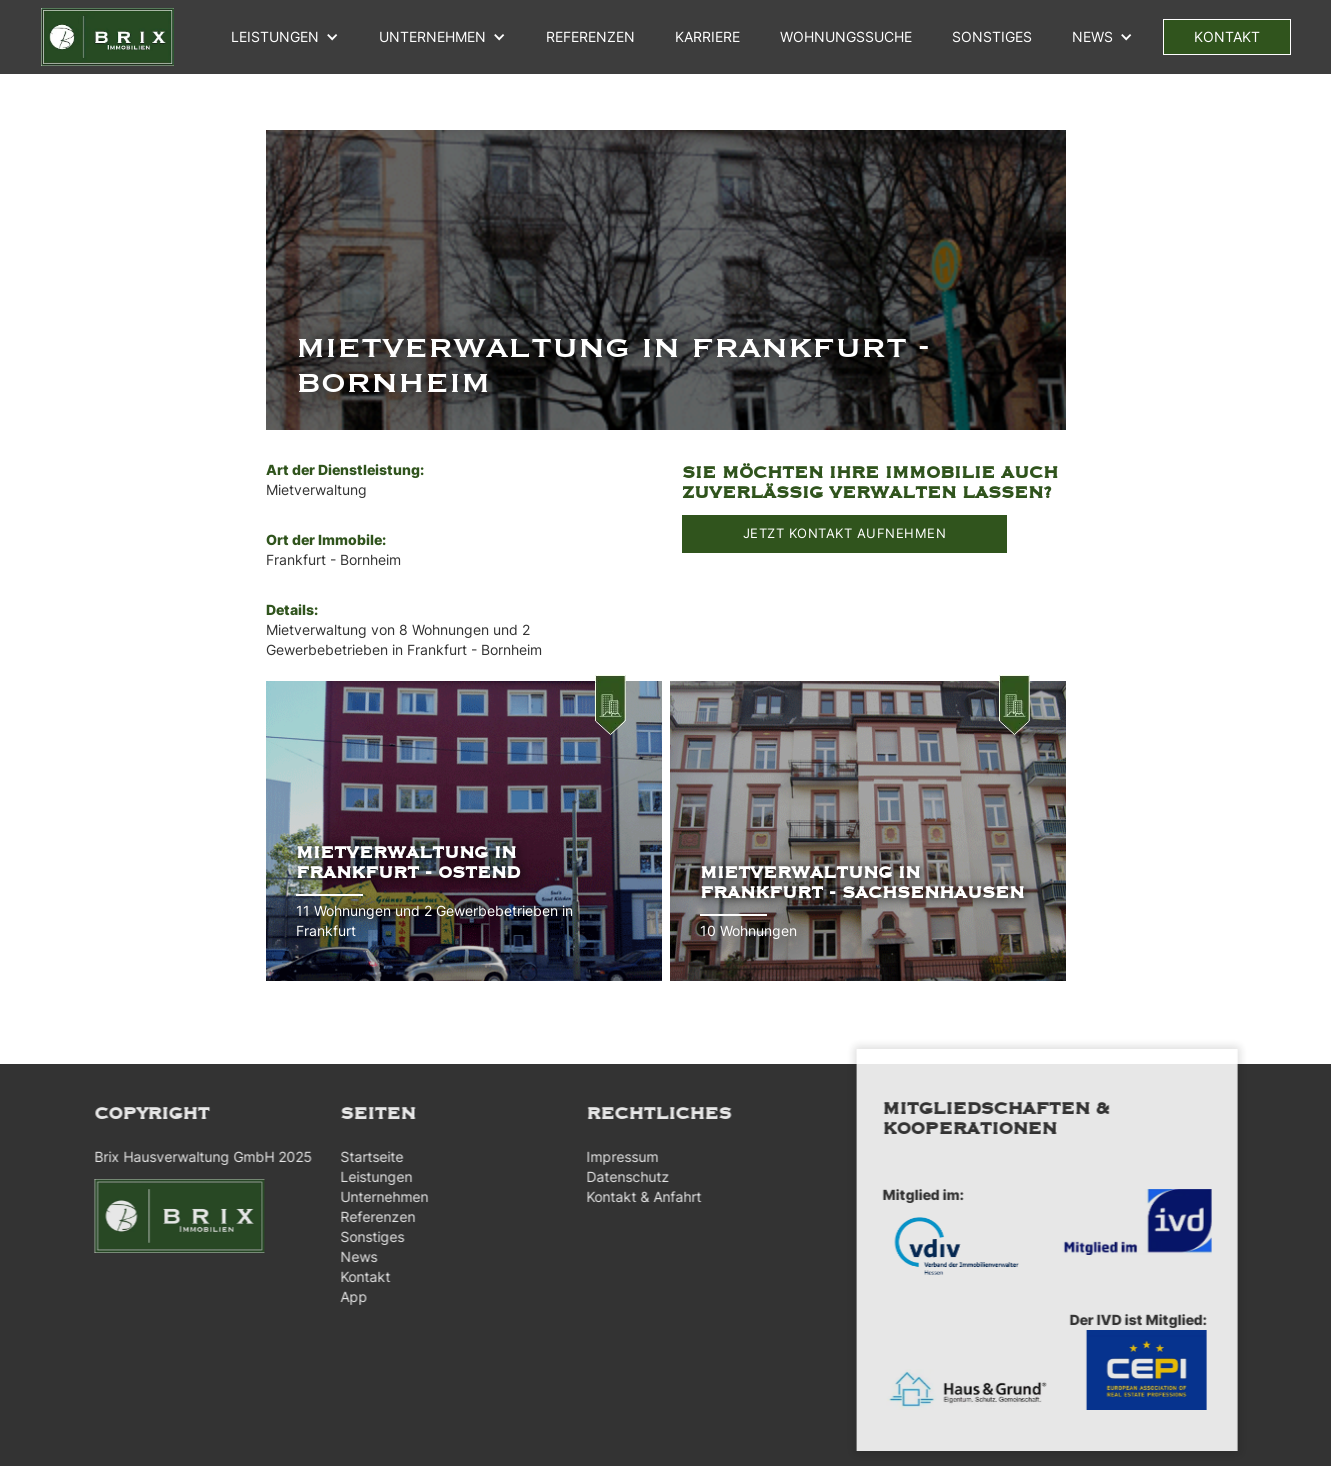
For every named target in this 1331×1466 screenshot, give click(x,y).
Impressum (615, 1156)
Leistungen (275, 36)
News (350, 1256)
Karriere (707, 36)
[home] (107, 37)
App (345, 1296)
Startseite (363, 1156)
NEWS (1092, 36)
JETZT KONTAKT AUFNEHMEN (845, 533)
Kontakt (357, 1276)
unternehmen (432, 36)
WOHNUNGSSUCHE (846, 36)
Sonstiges (992, 36)
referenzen (590, 36)
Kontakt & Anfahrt (636, 1196)
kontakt (1227, 36)
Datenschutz (620, 1176)
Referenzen (369, 1216)
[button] (285, 37)
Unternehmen (376, 1196)
